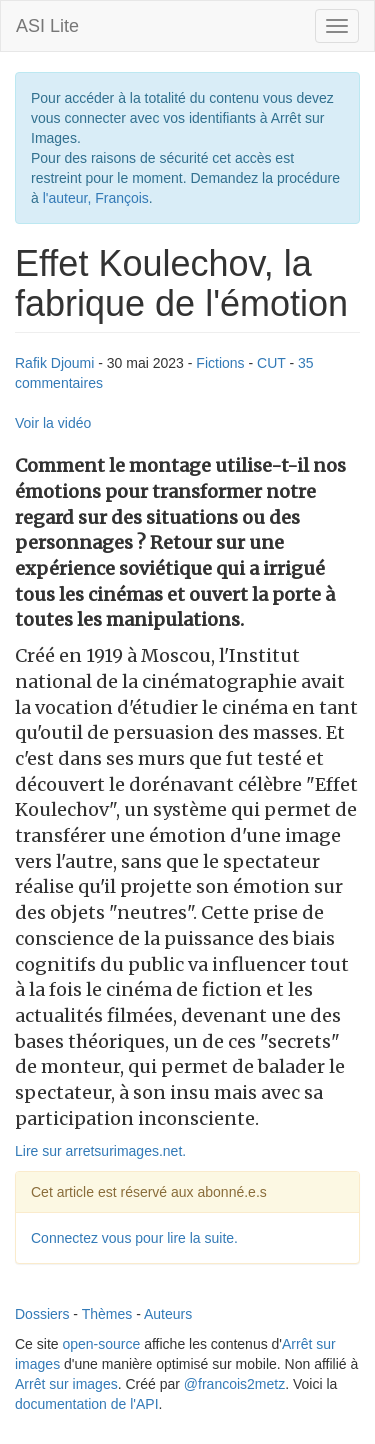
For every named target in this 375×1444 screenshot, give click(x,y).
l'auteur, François (96, 198)
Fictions (220, 363)
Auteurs (168, 1314)
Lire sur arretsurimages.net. (100, 1151)
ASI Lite (47, 26)
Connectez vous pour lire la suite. (134, 1238)
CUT (271, 363)
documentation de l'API (87, 1404)
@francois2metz (234, 1384)
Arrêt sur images (66, 1384)
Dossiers (42, 1314)
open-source (101, 1344)
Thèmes (107, 1314)
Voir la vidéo (53, 423)
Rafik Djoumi (54, 363)
